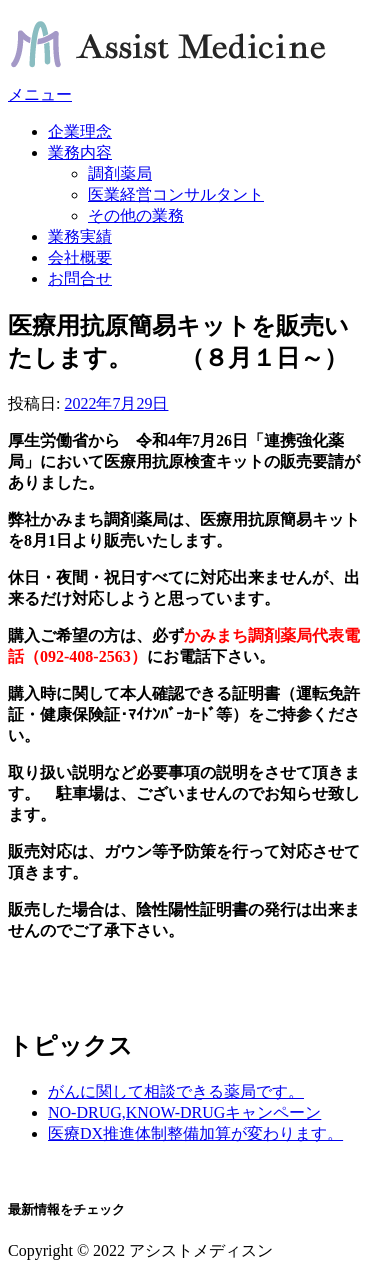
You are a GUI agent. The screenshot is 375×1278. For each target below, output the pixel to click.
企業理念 (80, 131)
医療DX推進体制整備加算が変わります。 (195, 1133)
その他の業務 (136, 215)
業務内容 (80, 152)
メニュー (40, 94)
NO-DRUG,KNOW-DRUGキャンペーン (184, 1112)
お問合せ (80, 278)
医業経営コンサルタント (176, 194)
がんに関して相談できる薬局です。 (176, 1091)
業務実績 (80, 236)
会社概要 (80, 257)
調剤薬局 (120, 173)
